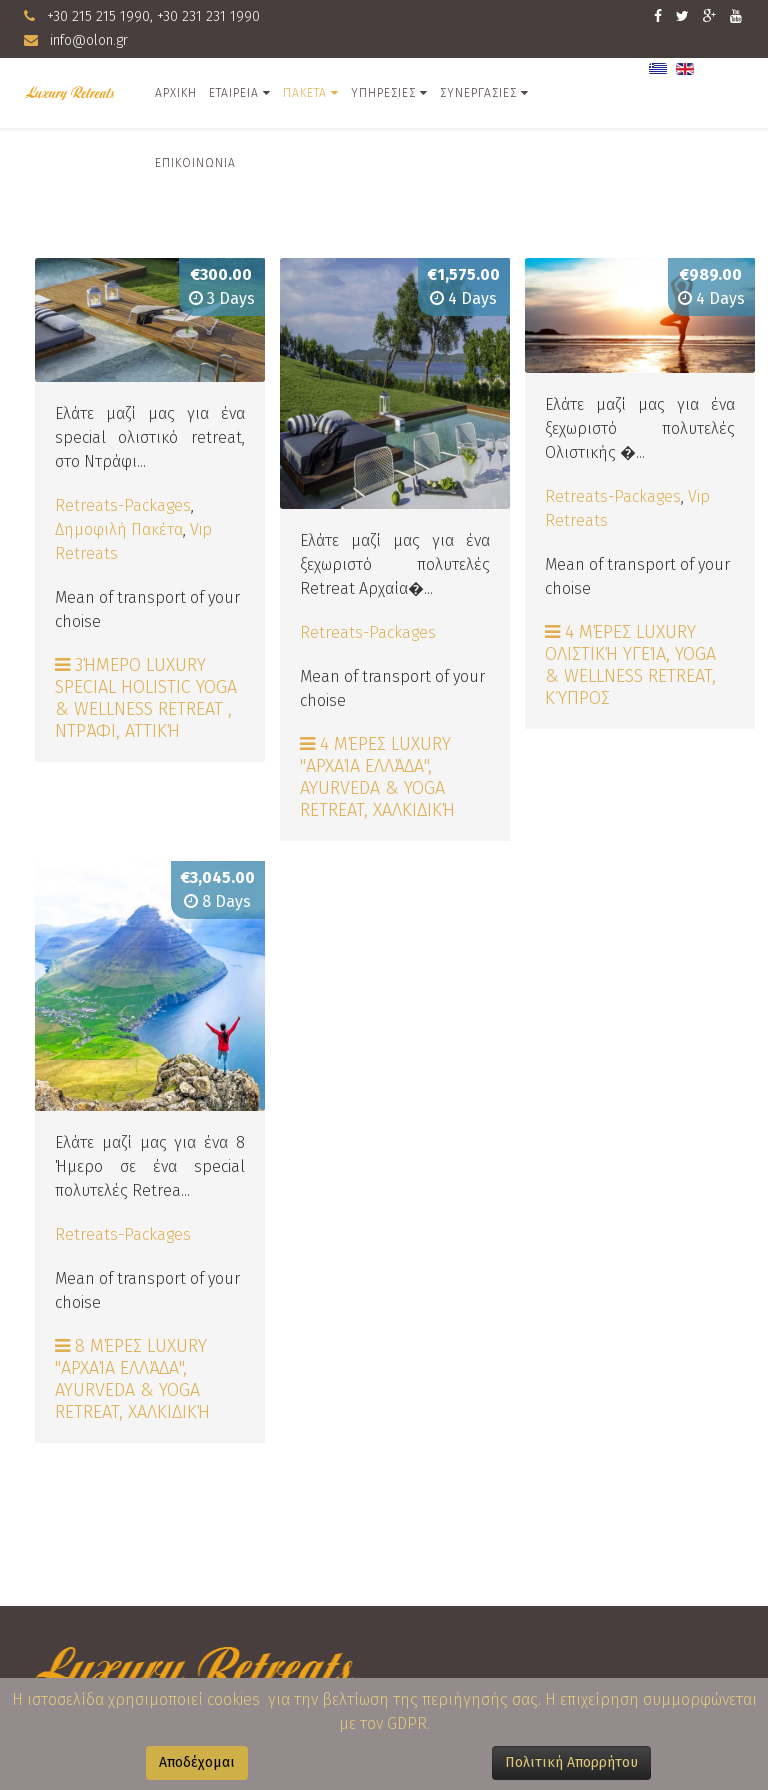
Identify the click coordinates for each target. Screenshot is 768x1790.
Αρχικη (176, 93)
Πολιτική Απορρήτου (571, 1762)
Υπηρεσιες (383, 93)
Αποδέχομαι (197, 1762)
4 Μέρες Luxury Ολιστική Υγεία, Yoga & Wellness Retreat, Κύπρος (630, 665)
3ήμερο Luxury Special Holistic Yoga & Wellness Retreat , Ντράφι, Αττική (146, 698)
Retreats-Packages (123, 505)
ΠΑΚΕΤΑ (305, 93)
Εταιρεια (234, 93)
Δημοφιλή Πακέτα (119, 529)
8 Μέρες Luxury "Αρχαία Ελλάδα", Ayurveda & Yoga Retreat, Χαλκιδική (132, 1379)
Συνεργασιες (478, 93)
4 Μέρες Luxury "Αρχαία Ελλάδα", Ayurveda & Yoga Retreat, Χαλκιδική (377, 777)
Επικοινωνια (195, 163)
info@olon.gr (89, 40)
